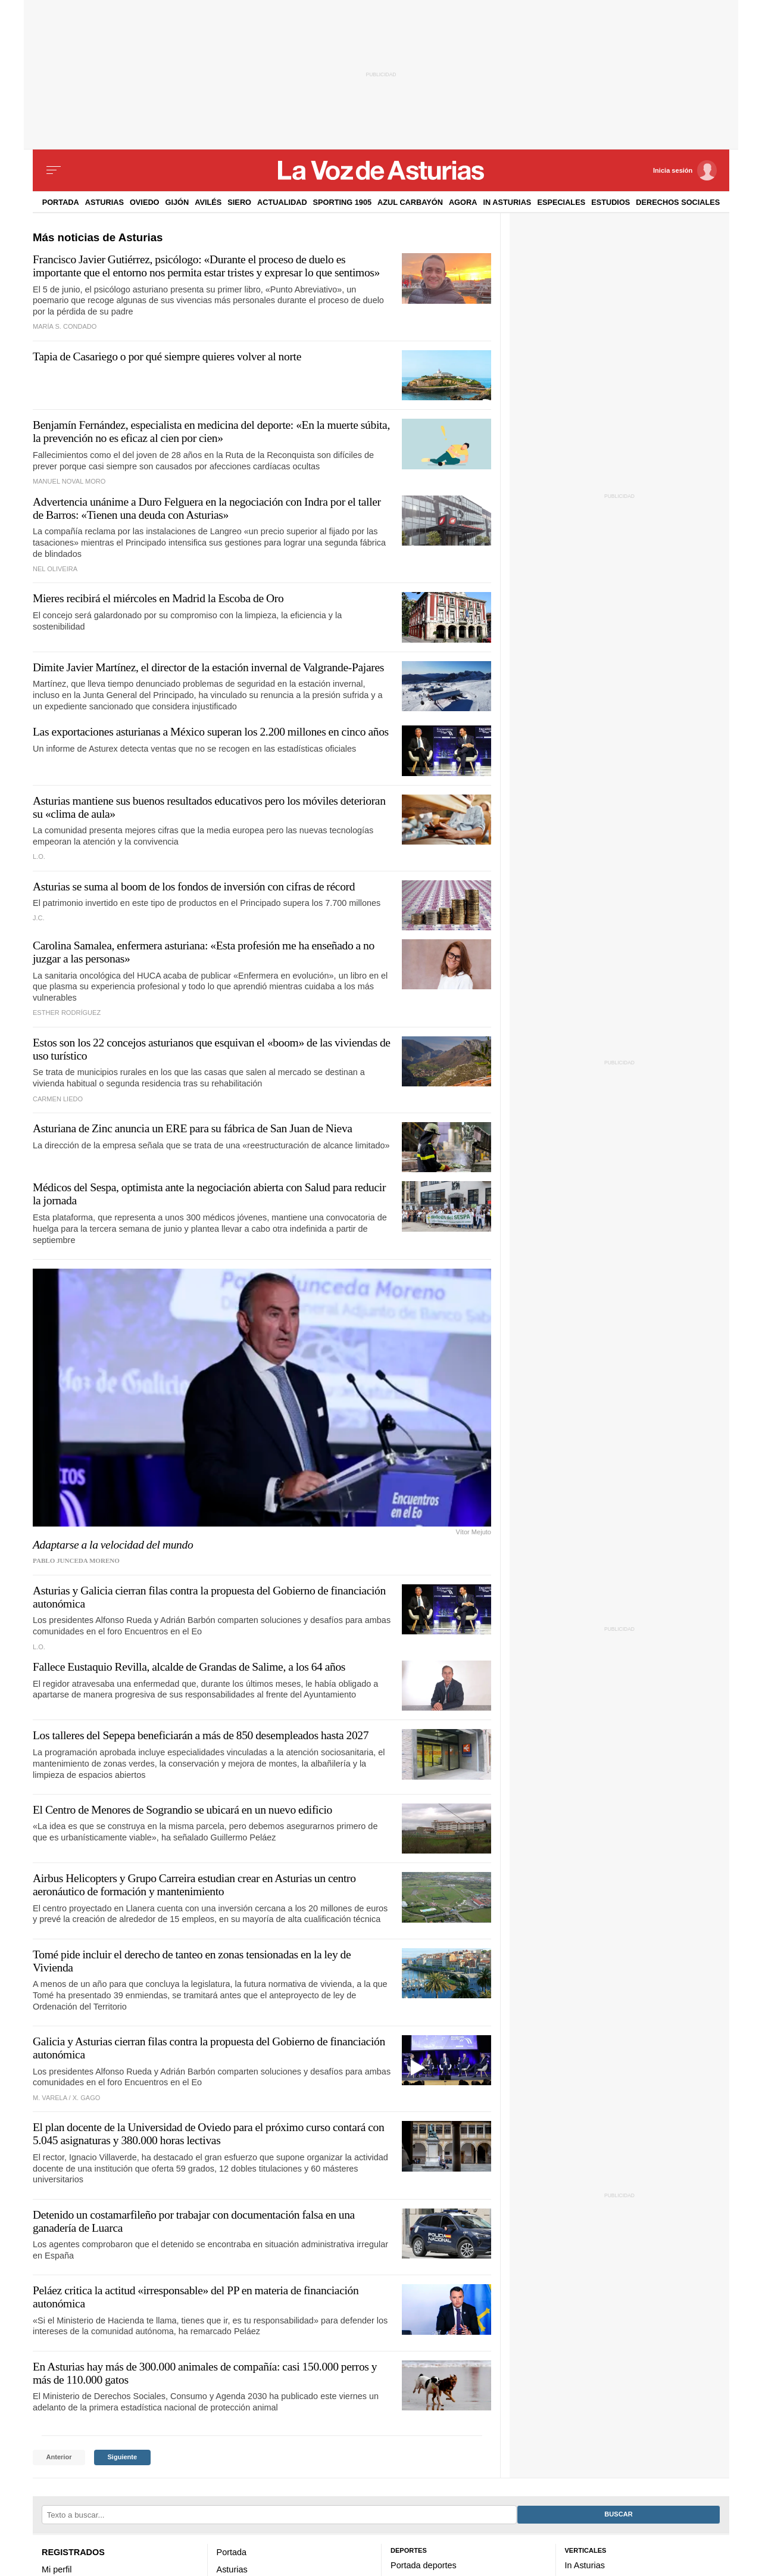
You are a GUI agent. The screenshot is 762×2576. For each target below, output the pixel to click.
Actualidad (282, 202)
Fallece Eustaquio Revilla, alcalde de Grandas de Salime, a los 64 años (189, 1667)
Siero (239, 202)
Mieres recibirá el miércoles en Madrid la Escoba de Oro (158, 598)
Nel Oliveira (55, 568)
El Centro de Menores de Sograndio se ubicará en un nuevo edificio (182, 1809)
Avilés (208, 202)
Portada (60, 202)
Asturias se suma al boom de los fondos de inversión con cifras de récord (194, 886)
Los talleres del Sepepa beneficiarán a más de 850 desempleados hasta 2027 (200, 1735)
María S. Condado (64, 326)
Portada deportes (424, 2565)
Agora (463, 202)
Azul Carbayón (410, 202)
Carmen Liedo (58, 1098)
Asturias (104, 202)
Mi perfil (57, 2569)
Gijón (177, 202)
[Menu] (53, 170)
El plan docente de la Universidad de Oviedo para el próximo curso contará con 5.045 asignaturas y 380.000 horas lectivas (208, 2134)
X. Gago (87, 2097)
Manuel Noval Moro (69, 481)
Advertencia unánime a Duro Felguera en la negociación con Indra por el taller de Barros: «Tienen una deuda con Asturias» (207, 508)
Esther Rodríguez (67, 1012)
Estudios (610, 202)
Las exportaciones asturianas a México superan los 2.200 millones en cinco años (211, 731)
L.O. (39, 856)
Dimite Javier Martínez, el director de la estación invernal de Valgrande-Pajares (208, 667)
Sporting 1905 (342, 202)
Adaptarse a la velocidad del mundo (113, 1544)
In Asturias (507, 202)
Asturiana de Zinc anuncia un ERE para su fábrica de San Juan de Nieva (192, 1128)
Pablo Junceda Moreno (76, 1560)
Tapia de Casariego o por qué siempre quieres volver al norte (167, 356)
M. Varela (50, 2097)
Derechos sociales (678, 202)
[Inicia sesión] (684, 170)
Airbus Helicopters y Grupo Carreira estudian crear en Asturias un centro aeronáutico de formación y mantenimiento (194, 1885)
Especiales (561, 202)
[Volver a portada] (381, 170)
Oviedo (145, 202)
